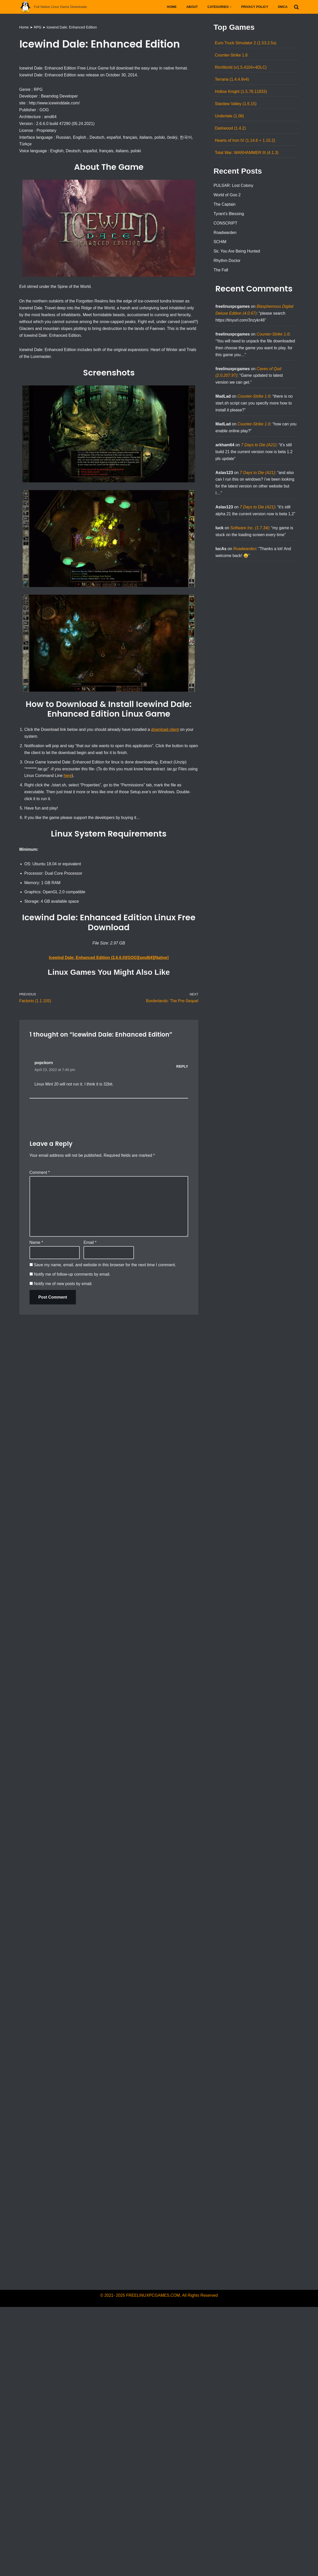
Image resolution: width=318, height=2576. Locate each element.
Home (171, 7)
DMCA (282, 7)
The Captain (225, 206)
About (192, 7)
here (79, 778)
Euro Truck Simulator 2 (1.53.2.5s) (246, 43)
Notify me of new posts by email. (63, 1289)
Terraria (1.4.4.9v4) (232, 80)
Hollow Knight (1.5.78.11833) (241, 92)
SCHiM (220, 243)
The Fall (221, 272)
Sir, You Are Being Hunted (237, 253)
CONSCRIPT (226, 224)
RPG (38, 27)
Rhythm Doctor (227, 262)
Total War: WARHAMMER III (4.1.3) (247, 153)
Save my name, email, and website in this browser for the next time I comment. (105, 1270)
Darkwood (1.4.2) (230, 129)
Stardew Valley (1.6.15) (236, 104)
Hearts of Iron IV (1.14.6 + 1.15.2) (245, 141)
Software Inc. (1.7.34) (249, 532)
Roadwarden (225, 234)
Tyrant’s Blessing (229, 215)
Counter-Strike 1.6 (231, 55)
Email (90, 1248)
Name (36, 1248)
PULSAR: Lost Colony (234, 187)
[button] (230, 7)
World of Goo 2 (227, 196)
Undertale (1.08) (229, 117)
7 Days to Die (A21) (259, 448)
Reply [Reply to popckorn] (182, 1070)
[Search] (296, 6)
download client (166, 732)
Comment (40, 1177)
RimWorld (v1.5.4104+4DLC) (241, 68)
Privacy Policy (254, 7)
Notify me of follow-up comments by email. (72, 1280)
